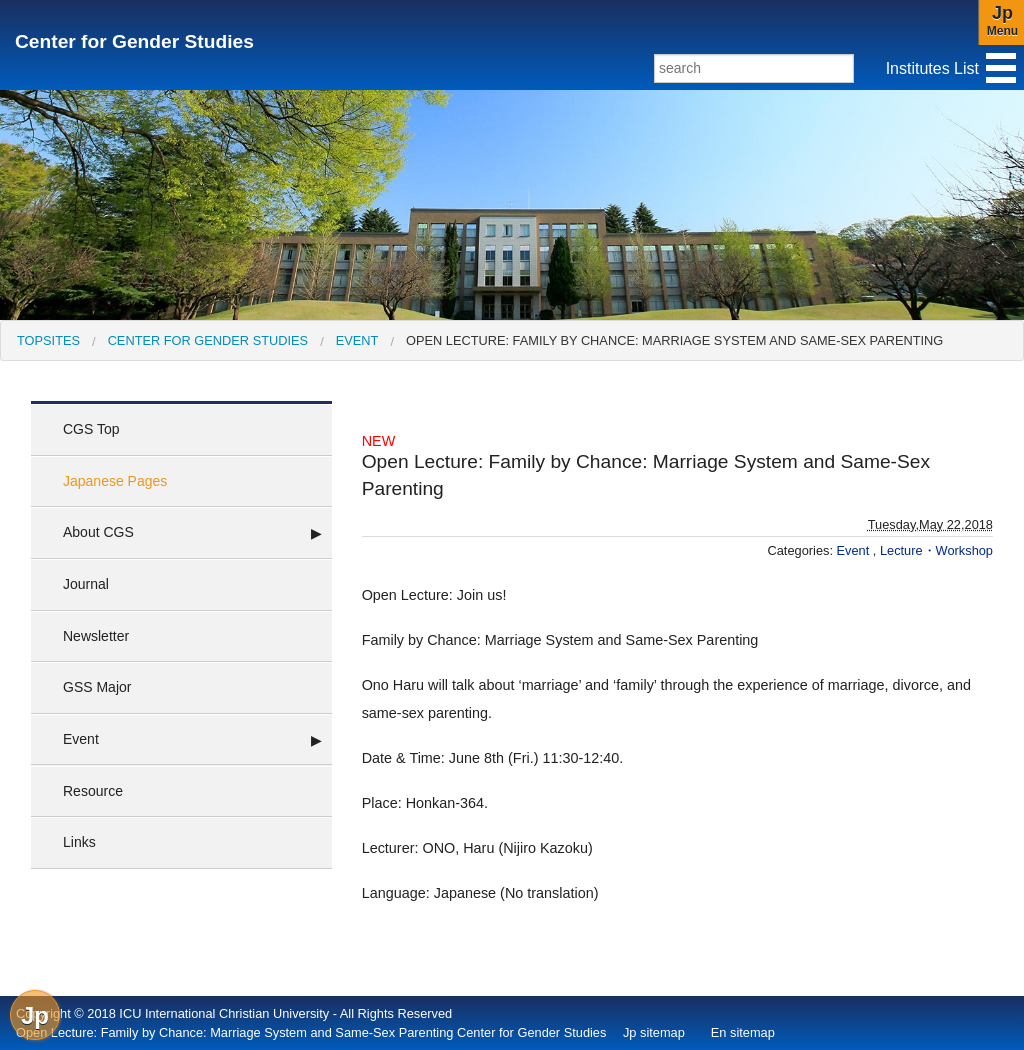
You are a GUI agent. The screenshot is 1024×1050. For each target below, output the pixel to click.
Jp (35, 1015)
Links (79, 842)
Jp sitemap (654, 1032)
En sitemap (743, 1032)
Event (357, 340)
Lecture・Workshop (936, 550)
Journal (86, 584)
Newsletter (96, 636)
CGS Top (91, 429)
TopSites (48, 340)
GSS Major (97, 687)
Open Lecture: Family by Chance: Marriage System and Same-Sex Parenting (674, 340)
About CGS (98, 532)
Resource (93, 791)
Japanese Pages (115, 481)
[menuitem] (48, 340)
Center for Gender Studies (134, 41)
